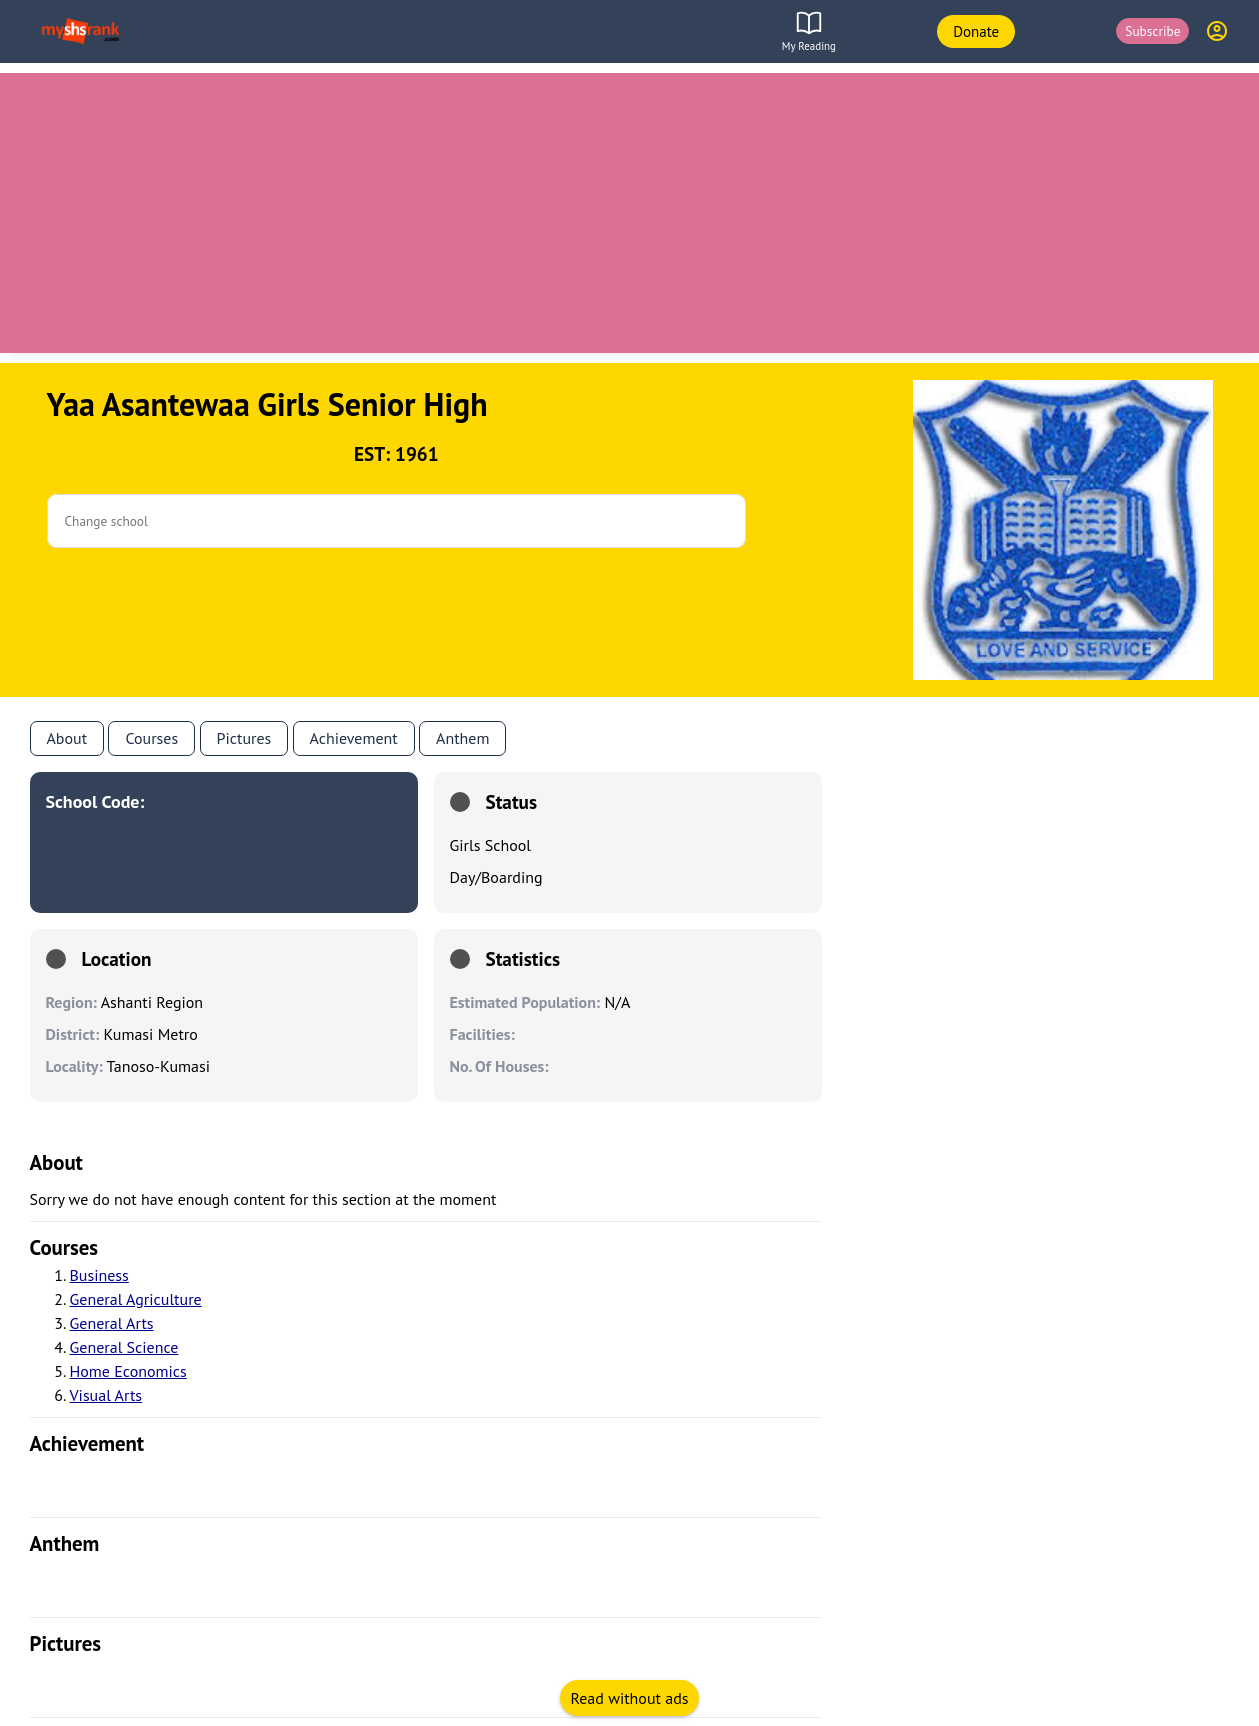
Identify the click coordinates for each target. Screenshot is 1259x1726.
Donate (976, 31)
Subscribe (1152, 31)
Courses (151, 738)
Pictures (244, 738)
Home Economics (128, 1371)
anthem (462, 738)
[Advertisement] (630, 213)
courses (64, 1247)
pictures (66, 1643)
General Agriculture (136, 1299)
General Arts (112, 1323)
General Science (124, 1347)
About (67, 738)
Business (99, 1275)
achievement (87, 1443)
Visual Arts (106, 1395)
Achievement (354, 738)
